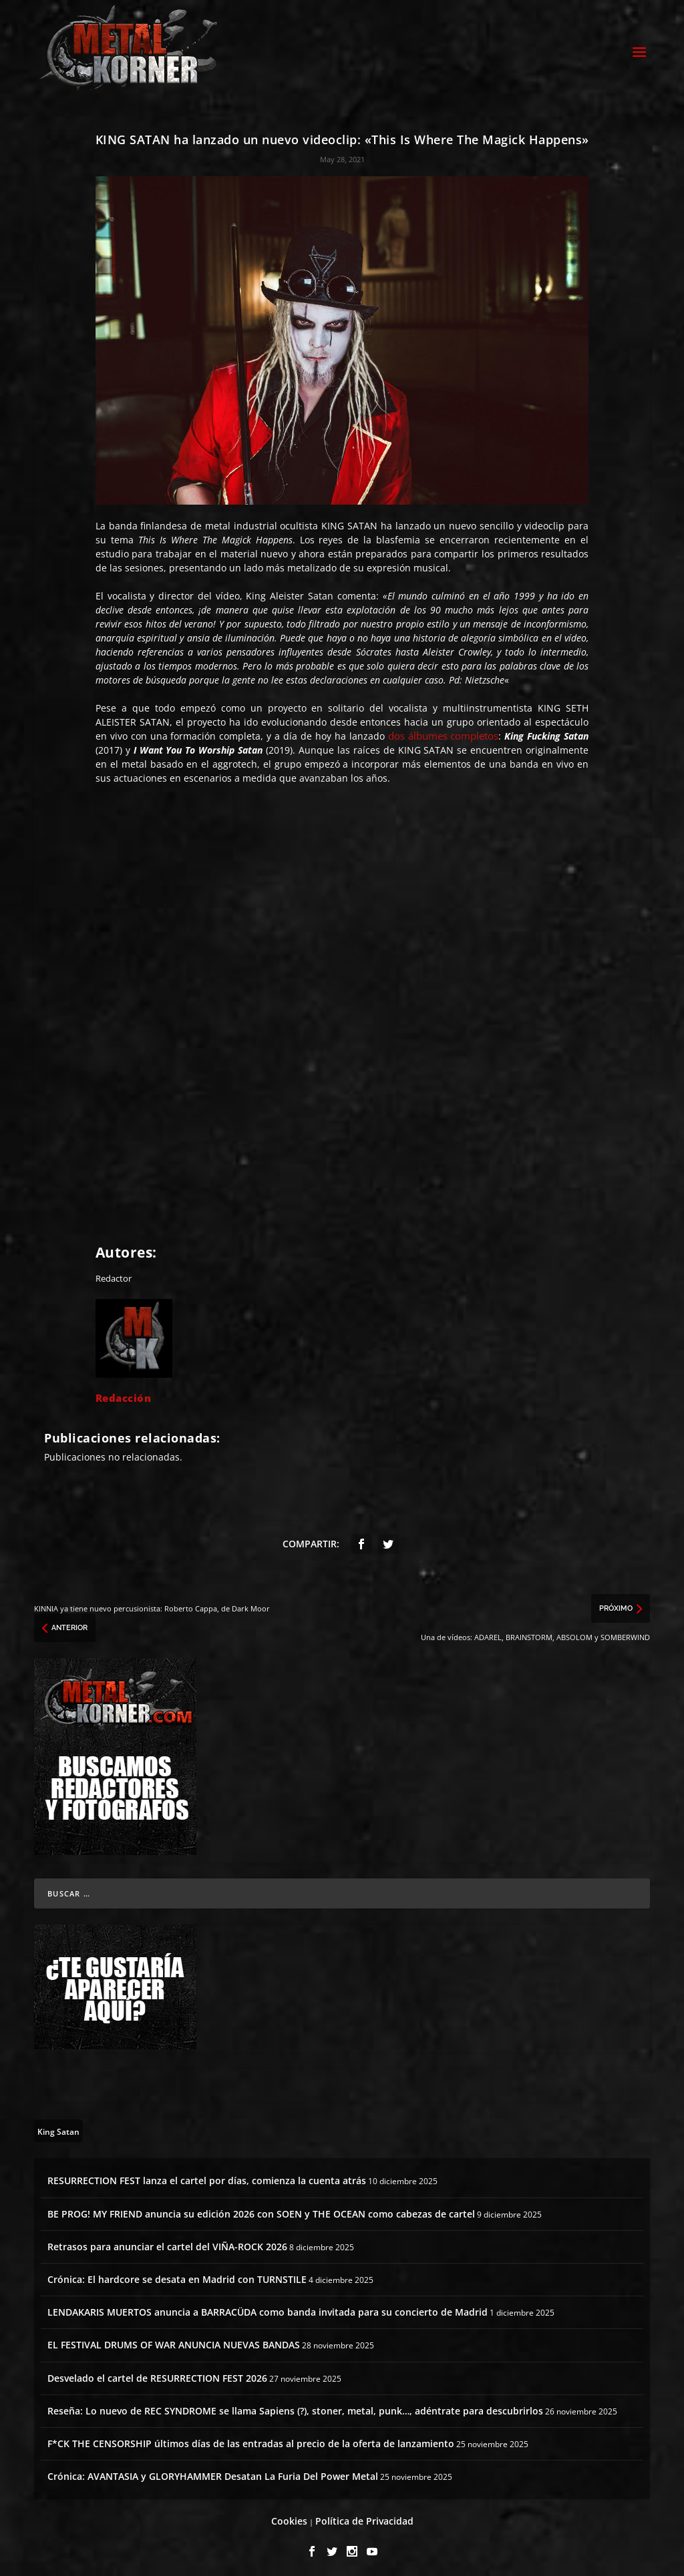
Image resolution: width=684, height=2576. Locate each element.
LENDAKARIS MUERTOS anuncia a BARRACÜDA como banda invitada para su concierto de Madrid (267, 2308)
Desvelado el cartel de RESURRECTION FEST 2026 (157, 2374)
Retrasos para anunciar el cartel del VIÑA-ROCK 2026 (167, 2242)
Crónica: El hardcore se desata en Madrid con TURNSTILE (177, 2275)
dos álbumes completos (443, 732)
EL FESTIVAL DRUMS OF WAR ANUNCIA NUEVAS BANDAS (173, 2341)
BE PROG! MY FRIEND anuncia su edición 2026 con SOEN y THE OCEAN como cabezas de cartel (261, 2210)
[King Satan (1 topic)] (58, 2127)
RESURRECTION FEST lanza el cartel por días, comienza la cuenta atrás (206, 2177)
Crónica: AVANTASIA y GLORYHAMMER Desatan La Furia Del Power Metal (212, 2472)
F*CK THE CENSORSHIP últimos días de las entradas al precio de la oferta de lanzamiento (250, 2439)
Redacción (124, 1393)
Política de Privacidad (364, 2517)
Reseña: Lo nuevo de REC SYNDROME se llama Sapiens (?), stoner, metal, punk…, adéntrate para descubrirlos (295, 2406)
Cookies (289, 2517)
